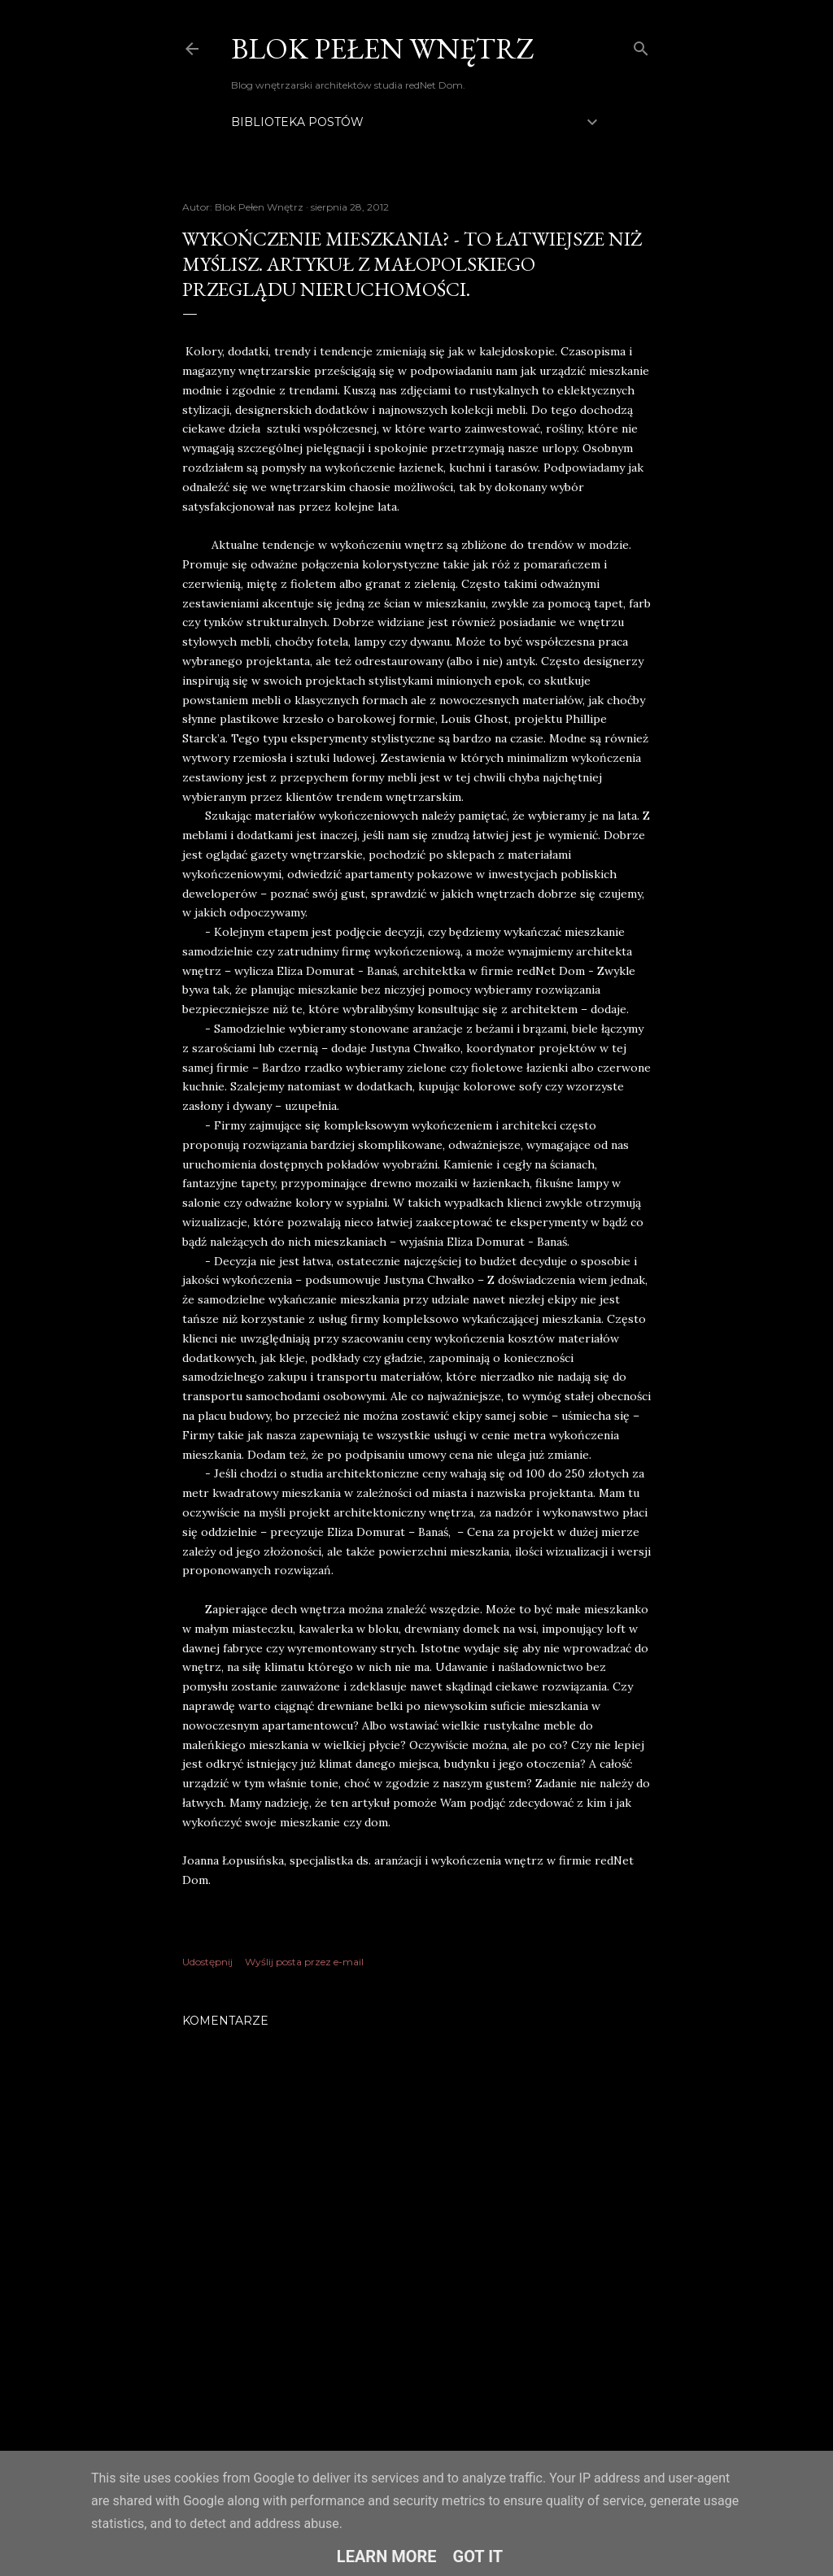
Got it (478, 2556)
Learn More (387, 2556)
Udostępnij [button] (207, 1962)
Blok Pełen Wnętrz (382, 48)
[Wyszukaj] (641, 45)
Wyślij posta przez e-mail (304, 1962)
